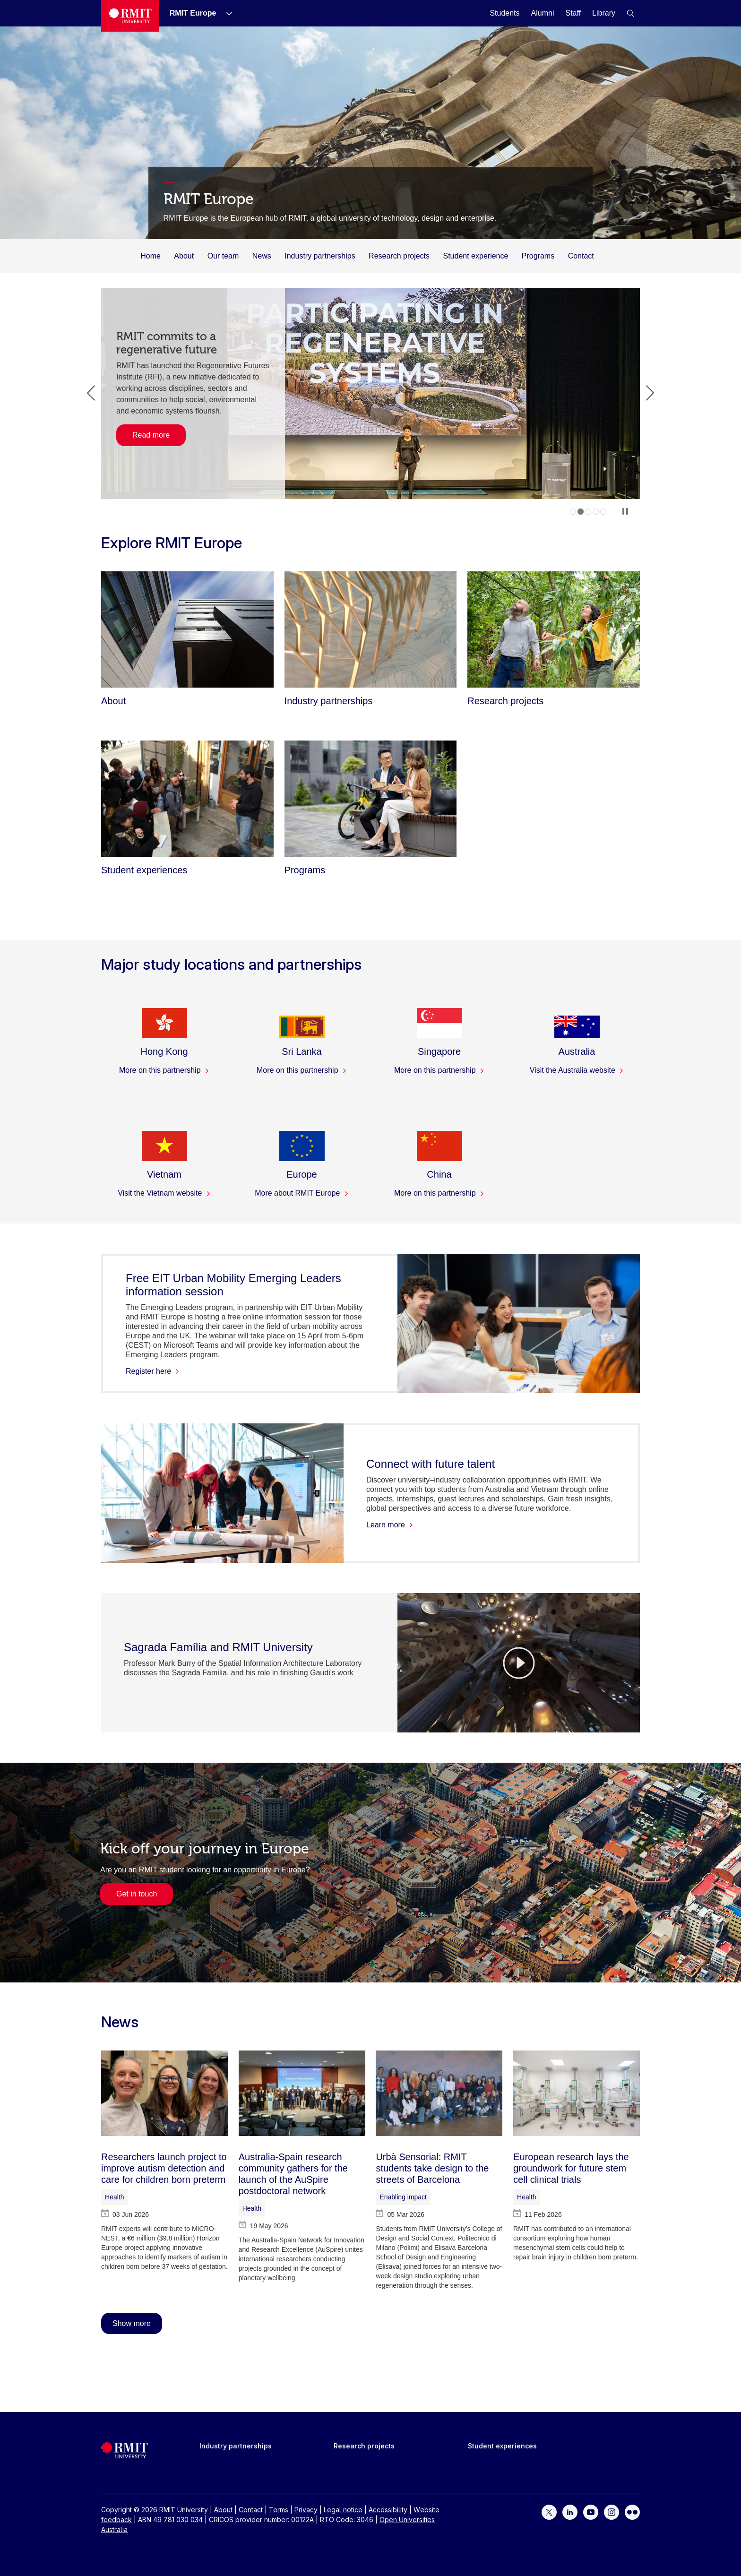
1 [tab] (573, 511)
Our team (223, 256)
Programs (538, 256)
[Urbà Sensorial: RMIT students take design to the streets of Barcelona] (439, 2093)
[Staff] (573, 13)
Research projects (399, 256)
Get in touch (136, 1894)
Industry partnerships (319, 256)
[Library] (603, 13)
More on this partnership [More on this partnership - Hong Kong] (164, 1070)
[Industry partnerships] (370, 629)
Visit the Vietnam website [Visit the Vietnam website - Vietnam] (164, 1193)
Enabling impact (403, 2197)
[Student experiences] (187, 799)
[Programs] (370, 799)
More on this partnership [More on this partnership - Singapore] (439, 1070)
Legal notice (343, 2510)
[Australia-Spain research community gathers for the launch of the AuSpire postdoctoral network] (302, 2093)
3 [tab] (588, 511)
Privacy (306, 2510)
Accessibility (388, 2510)
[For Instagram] (611, 2511)
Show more (131, 2323)
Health (114, 2197)
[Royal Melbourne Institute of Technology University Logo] (130, 16)
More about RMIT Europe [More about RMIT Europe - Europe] (302, 1193)
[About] (187, 629)
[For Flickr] (632, 2511)
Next (650, 393)
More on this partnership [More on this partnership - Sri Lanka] (302, 1070)
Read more (151, 433)
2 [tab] (580, 511)
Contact (581, 256)
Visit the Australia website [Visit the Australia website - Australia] (577, 1070)
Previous (91, 393)
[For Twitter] (549, 2511)
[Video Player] (519, 1663)
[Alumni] (542, 13)
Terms (278, 2510)
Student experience (475, 256)
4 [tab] (596, 511)
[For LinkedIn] (569, 2511)
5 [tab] (603, 511)
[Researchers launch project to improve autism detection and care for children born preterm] (164, 2093)
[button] (630, 13)
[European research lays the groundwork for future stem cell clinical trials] (576, 2093)
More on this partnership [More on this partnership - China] (439, 1193)
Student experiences (502, 2446)
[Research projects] (553, 629)
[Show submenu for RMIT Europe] (225, 13)
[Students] (504, 13)
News (261, 256)
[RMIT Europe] (193, 13)
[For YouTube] (590, 2511)
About (184, 256)
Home (150, 256)
